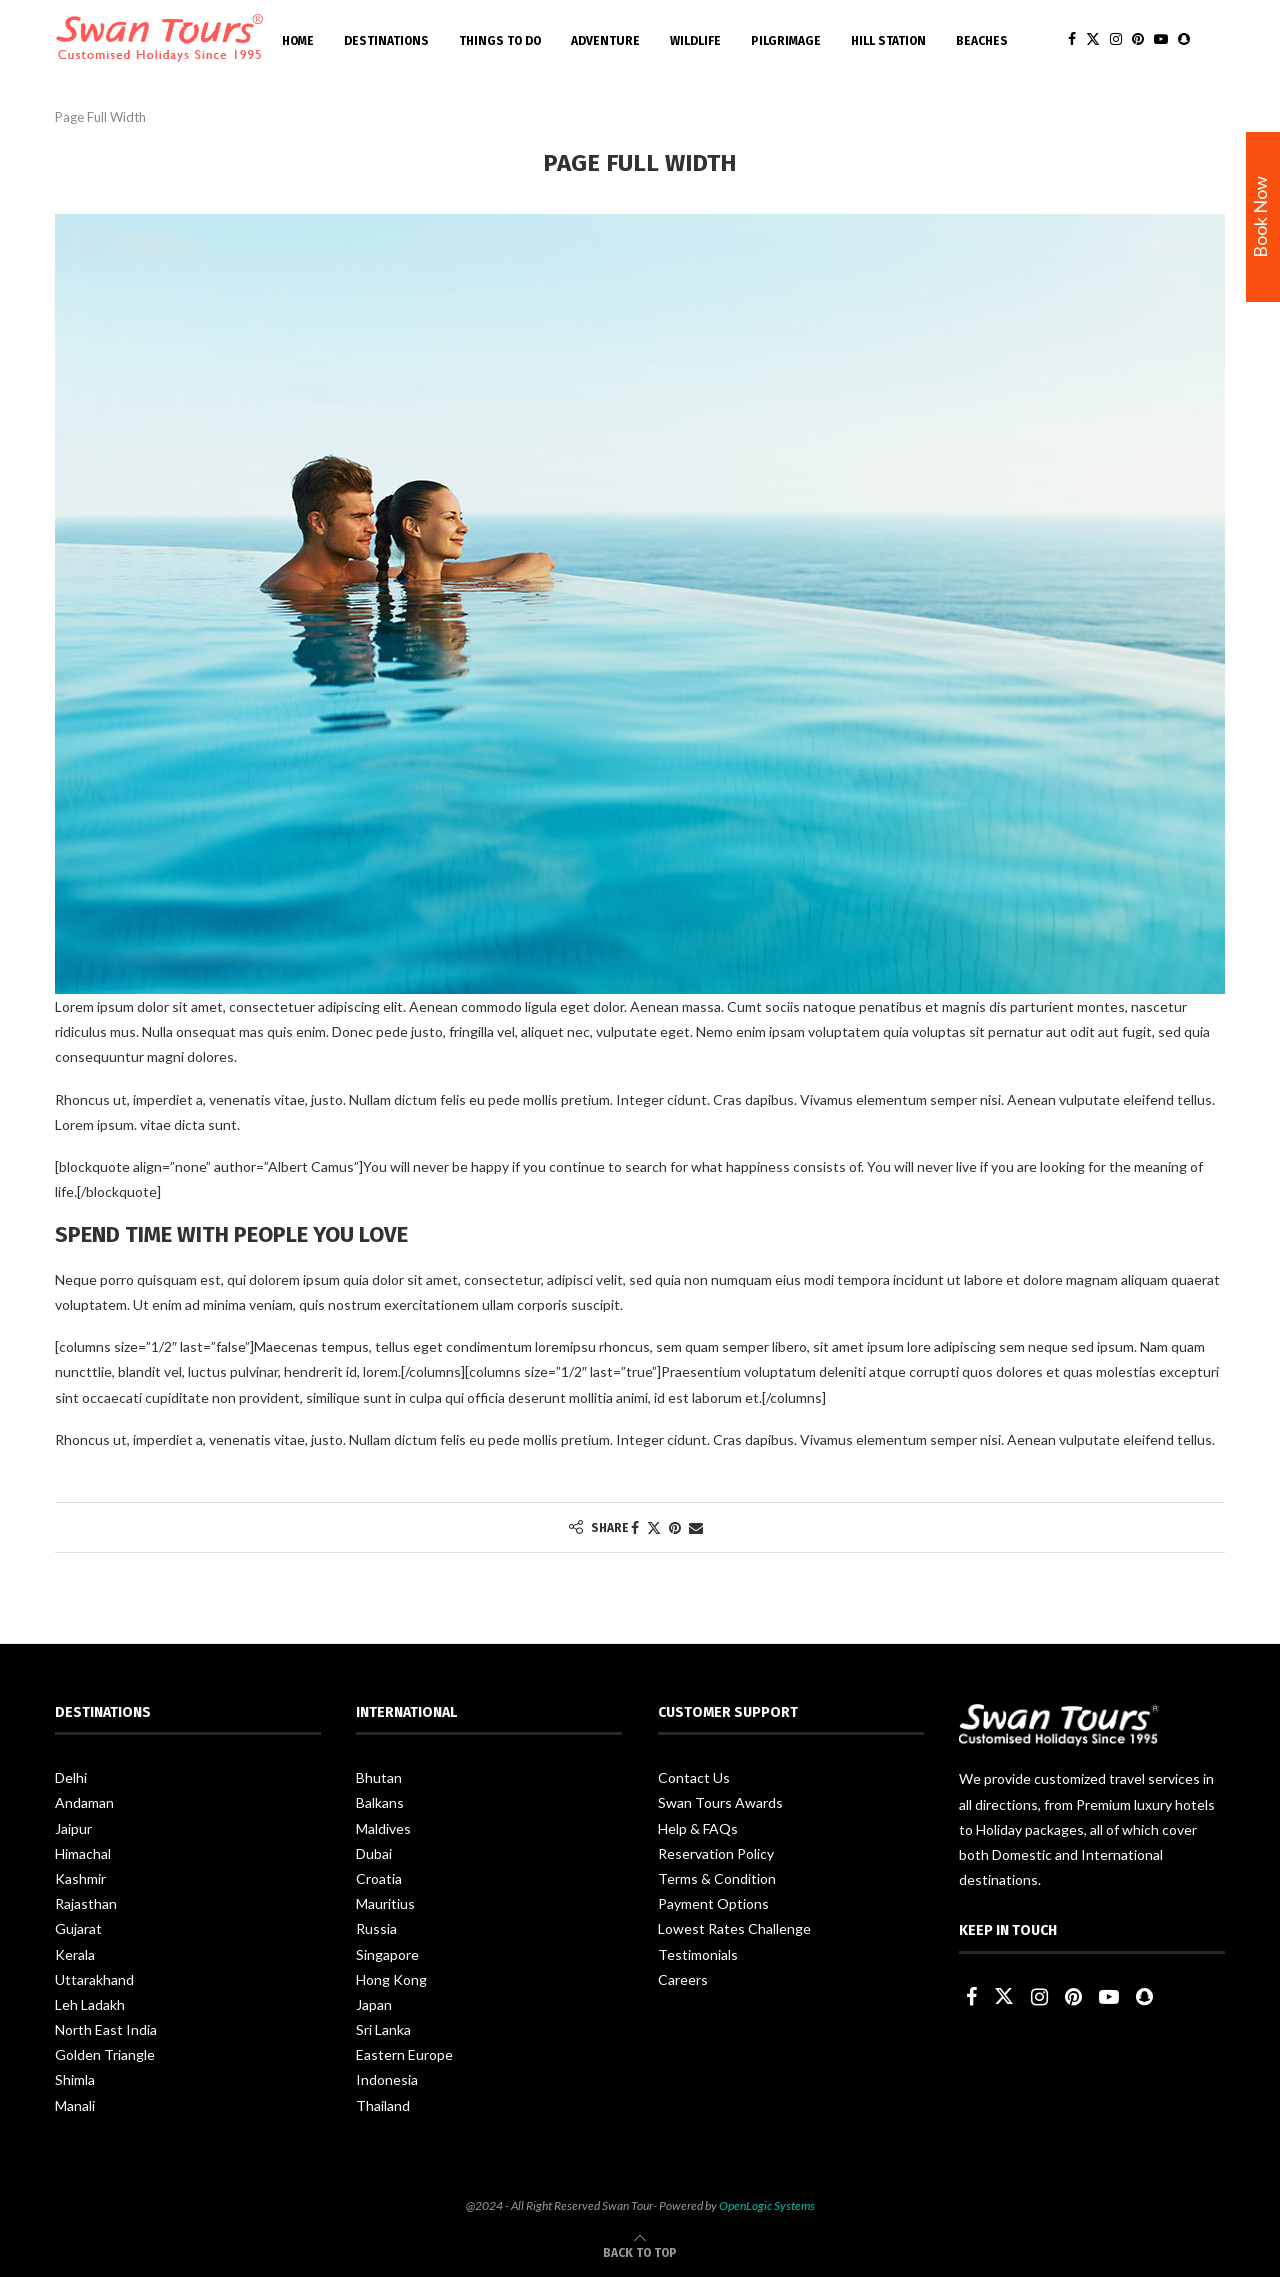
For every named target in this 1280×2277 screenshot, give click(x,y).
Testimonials (698, 1954)
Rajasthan (86, 1903)
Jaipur (73, 1828)
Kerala (75, 1954)
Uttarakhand (94, 1979)
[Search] (1215, 41)
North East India (106, 2029)
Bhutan (379, 1777)
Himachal (83, 1853)
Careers (683, 1979)
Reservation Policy (716, 1853)
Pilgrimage (786, 41)
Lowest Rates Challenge (734, 1928)
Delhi (71, 1777)
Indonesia (387, 2079)
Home (298, 41)
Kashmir (80, 1878)
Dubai (374, 1853)
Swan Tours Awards (720, 1802)
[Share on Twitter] (654, 1527)
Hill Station (888, 41)
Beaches (982, 41)
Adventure (605, 41)
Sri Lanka (383, 2029)
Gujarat (78, 1928)
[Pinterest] (1138, 41)
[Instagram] (1116, 41)
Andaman (84, 1802)
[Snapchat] (1184, 41)
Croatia (379, 1878)
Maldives (383, 1828)
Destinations (386, 41)
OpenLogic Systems (767, 2205)
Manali (75, 2105)
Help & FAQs (698, 1828)
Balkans (380, 1802)
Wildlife (695, 41)
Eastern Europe (404, 2054)
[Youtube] (1161, 41)
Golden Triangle (105, 2054)
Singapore (387, 1954)
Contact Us (694, 1777)
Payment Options (713, 1903)
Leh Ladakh (90, 2004)
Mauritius (385, 1903)
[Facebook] (1072, 41)
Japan (374, 2004)
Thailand (383, 2105)
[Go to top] (640, 2251)
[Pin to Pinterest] (675, 1527)
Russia (376, 1928)
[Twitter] (1093, 41)
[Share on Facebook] (635, 1527)
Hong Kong (391, 1979)
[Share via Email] (696, 1527)
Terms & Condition (717, 1878)
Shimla (75, 2079)
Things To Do (500, 41)
